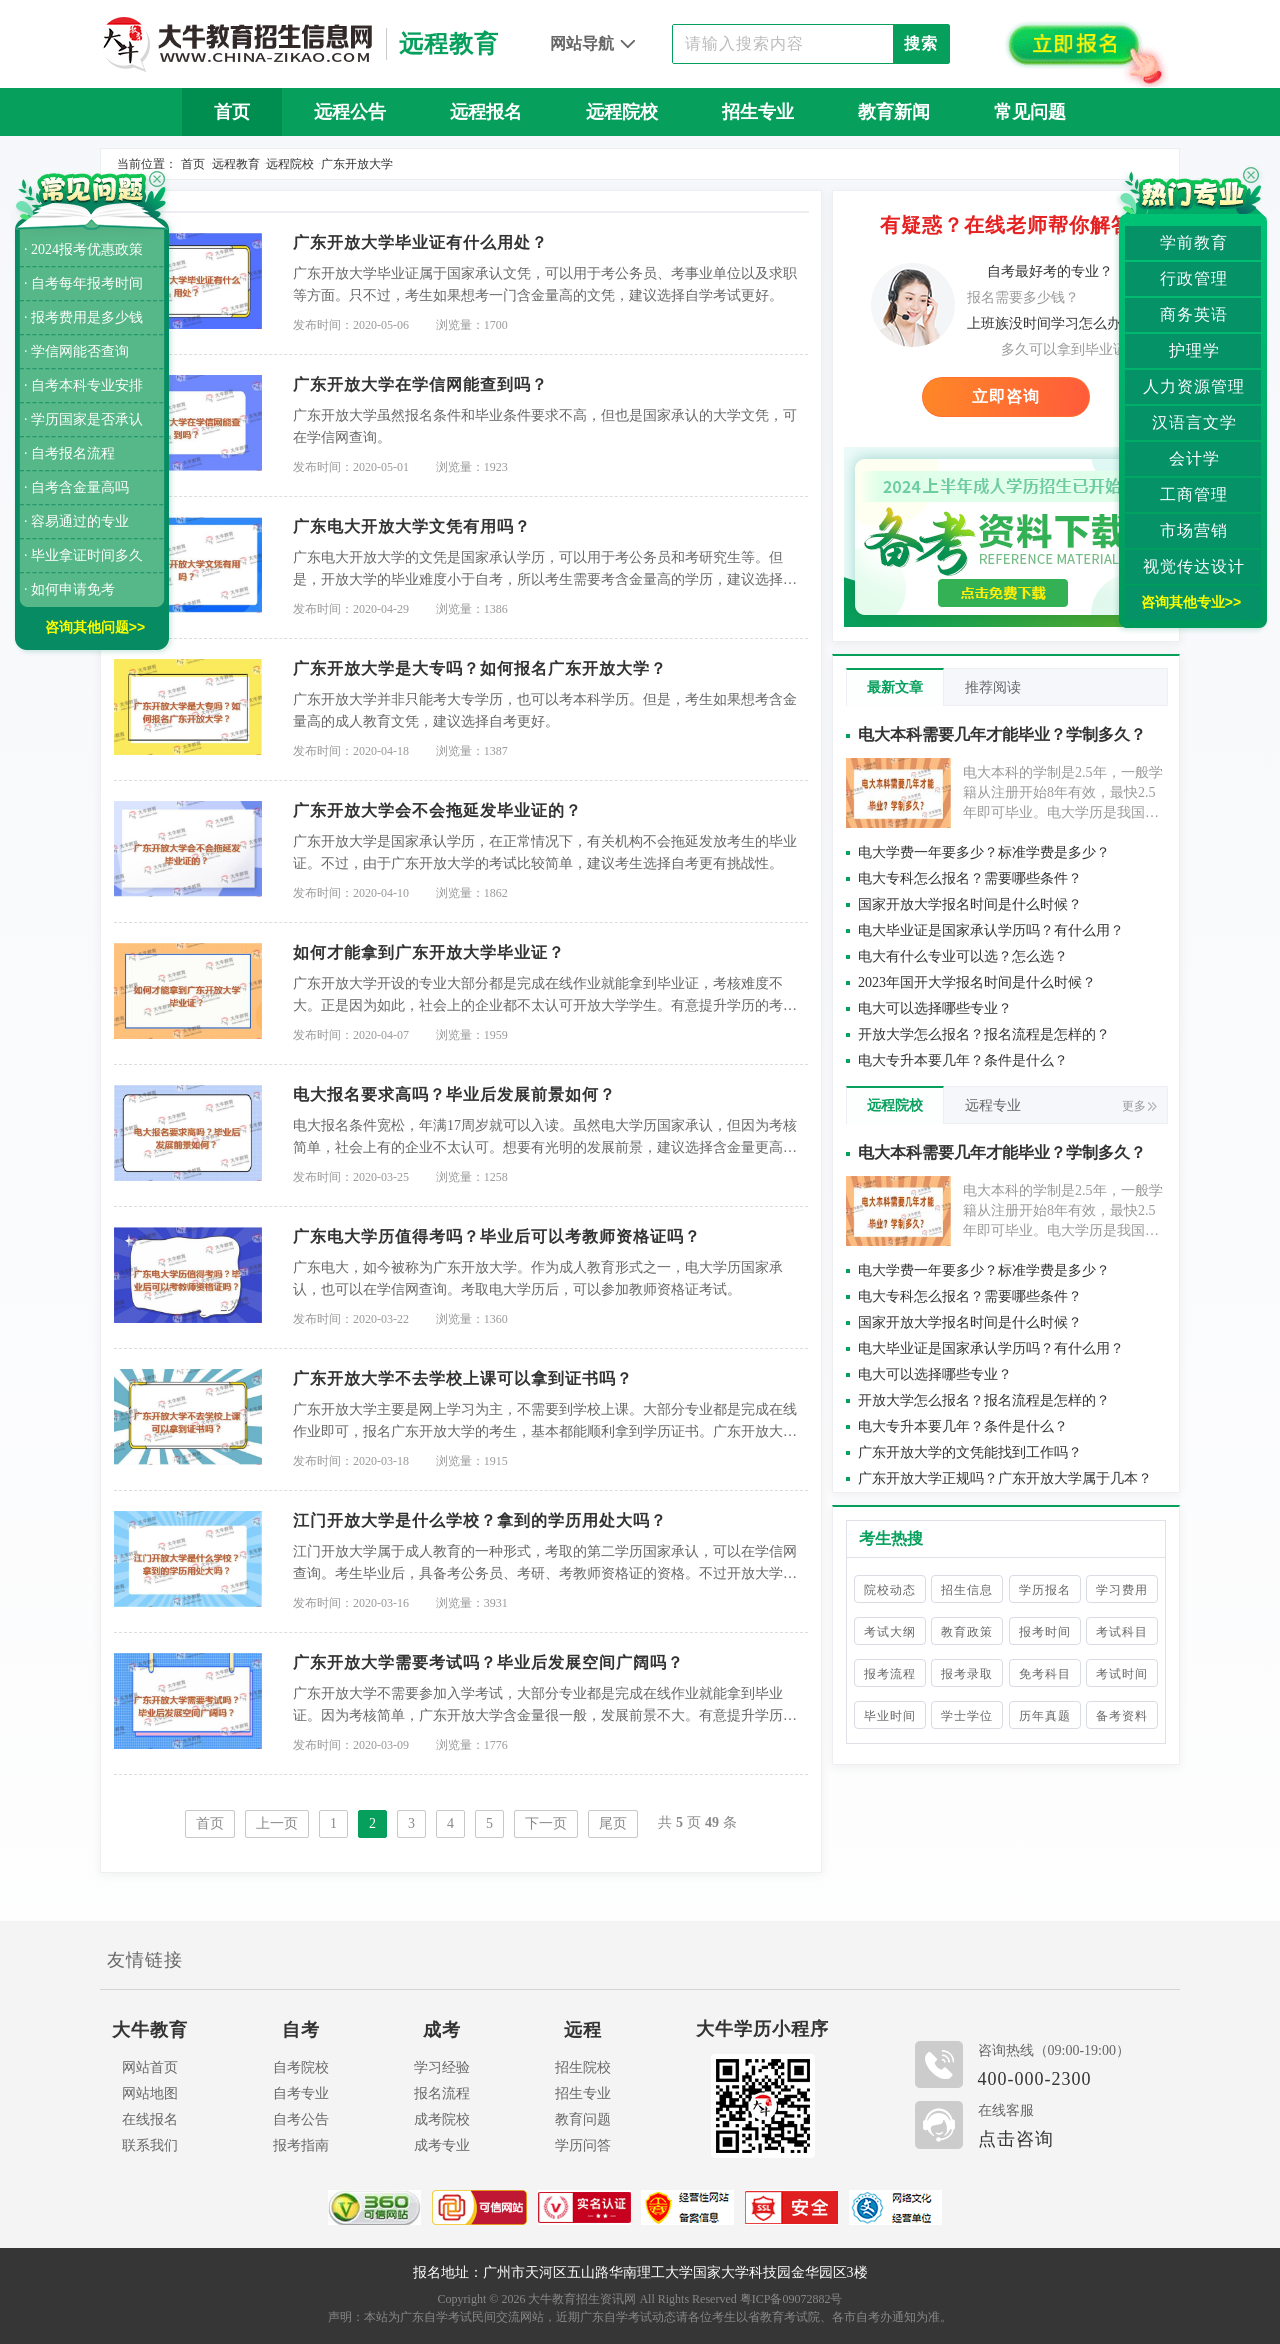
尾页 (613, 1823)
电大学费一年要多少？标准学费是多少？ (984, 852)
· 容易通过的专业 (76, 521)
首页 (232, 112)
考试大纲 (890, 1632)
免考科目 (1045, 1674)
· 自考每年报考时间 (83, 283)
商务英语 (1194, 314)
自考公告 (301, 2119)
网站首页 (150, 2067)
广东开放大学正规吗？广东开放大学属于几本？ (1005, 1478)
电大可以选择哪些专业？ (935, 1008)
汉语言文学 (1194, 422)
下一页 (546, 1823)
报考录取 (967, 1674)
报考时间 (1045, 1632)
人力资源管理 (1194, 386)
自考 (301, 2030)
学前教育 (1194, 242)
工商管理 (1194, 494)
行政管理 (1194, 278)
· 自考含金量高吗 (76, 487)
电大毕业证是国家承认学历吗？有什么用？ (991, 930)
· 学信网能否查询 (76, 351)
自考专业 (301, 2093)
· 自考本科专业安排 (83, 385)
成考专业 (442, 2145)
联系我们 (150, 2145)
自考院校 (301, 2067)
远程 (583, 2030)
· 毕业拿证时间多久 (83, 555)
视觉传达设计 (1194, 566)
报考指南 (301, 2145)
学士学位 (967, 1716)
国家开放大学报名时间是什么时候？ (970, 904)
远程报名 (486, 112)
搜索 (921, 43)
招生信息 (967, 1590)
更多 (1139, 1106)
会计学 (1194, 458)
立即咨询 (1006, 396)
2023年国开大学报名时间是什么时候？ (977, 982)
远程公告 (350, 112)
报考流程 (890, 1674)
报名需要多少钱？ (1023, 297)
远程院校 (622, 112)
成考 (442, 2030)
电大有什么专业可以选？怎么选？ (963, 956)
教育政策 (967, 1632)
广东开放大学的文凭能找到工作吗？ (970, 1452)
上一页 (277, 1823)
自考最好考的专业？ (1050, 271)
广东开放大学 (357, 164)
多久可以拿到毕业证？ (1071, 349)
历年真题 (1045, 1716)
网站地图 (150, 2093)
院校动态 (890, 1590)
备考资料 (1122, 1716)
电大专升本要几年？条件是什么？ (963, 1060)
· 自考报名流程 (69, 453)
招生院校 (583, 2067)
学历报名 (1045, 1590)
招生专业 (758, 112)
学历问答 (583, 2145)
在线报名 (150, 2119)
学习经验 (442, 2067)
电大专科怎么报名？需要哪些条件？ (970, 878)
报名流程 (442, 2093)
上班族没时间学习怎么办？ (1051, 323)
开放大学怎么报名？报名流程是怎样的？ (984, 1034)
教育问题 (583, 2119)
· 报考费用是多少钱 (83, 317)
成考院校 (442, 2119)
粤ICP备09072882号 (791, 2299)
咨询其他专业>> (1191, 602)
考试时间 (1122, 1674)
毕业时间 (890, 1716)
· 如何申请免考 (69, 589)
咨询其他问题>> (95, 627)
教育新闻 (894, 112)
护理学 (1194, 350)
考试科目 (1122, 1632)
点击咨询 (1016, 2139)
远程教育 (236, 164)
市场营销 (1194, 530)
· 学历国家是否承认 (83, 419)
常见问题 (1030, 112)
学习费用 (1122, 1590)
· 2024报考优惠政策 (83, 249)
